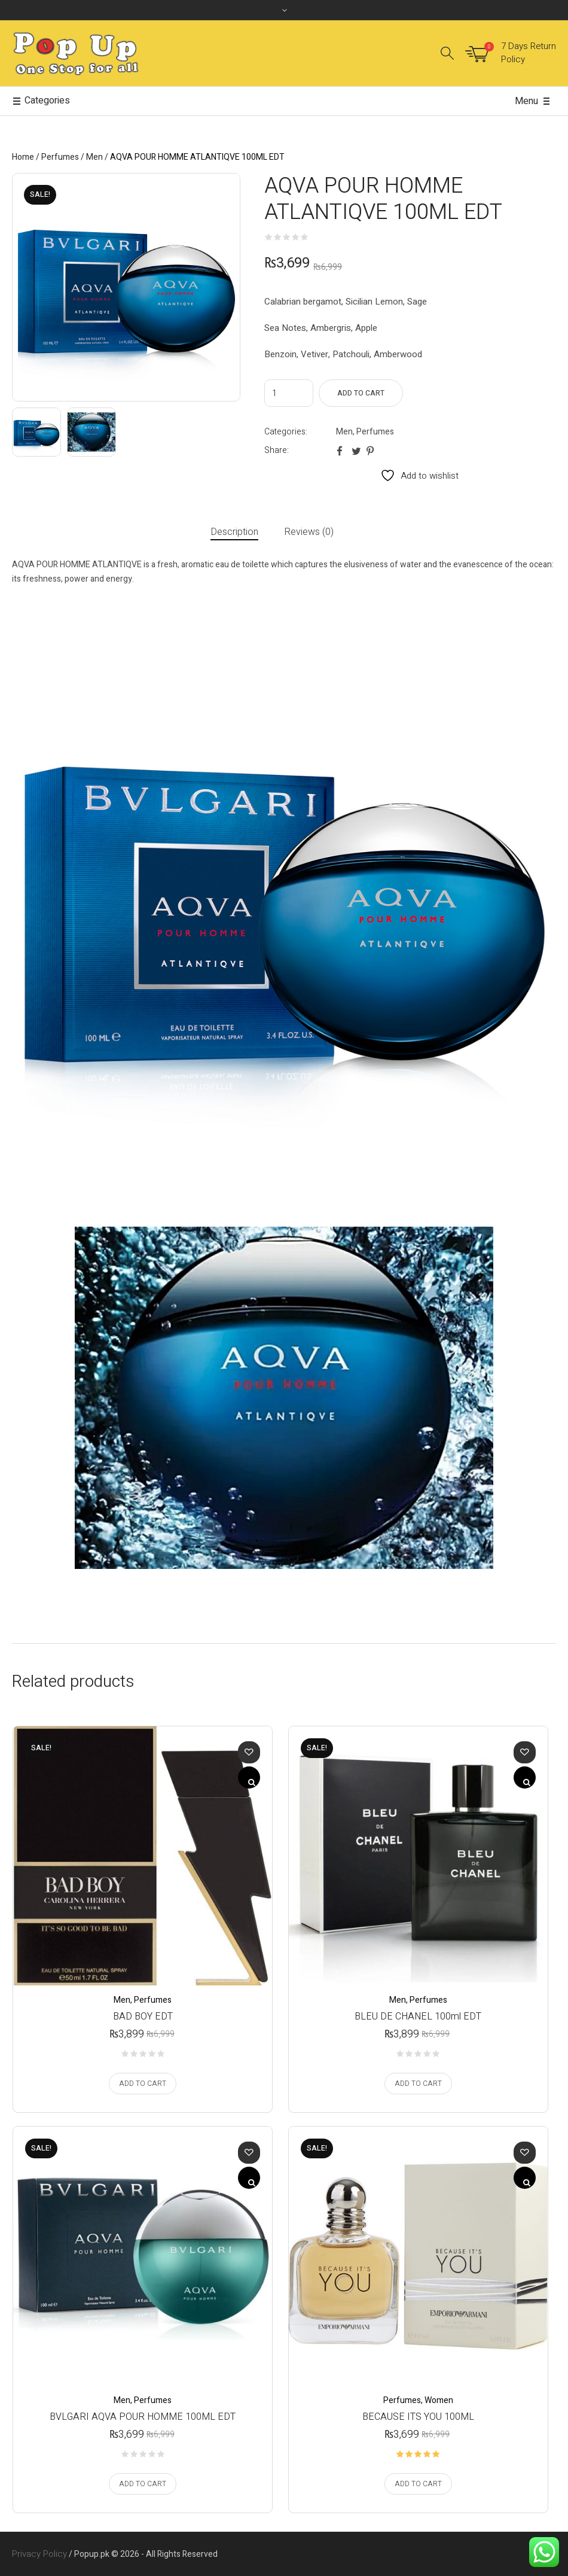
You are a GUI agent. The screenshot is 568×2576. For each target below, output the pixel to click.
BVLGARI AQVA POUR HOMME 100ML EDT (143, 2417)
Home (23, 157)
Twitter (356, 451)
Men (94, 157)
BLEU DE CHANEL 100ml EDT (418, 2016)
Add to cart (360, 393)
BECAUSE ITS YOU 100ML (418, 2417)
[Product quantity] (288, 393)
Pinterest (371, 451)
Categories (41, 101)
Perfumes (60, 157)
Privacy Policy (39, 2553)
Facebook (341, 451)
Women (439, 2400)
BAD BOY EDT (143, 2016)
